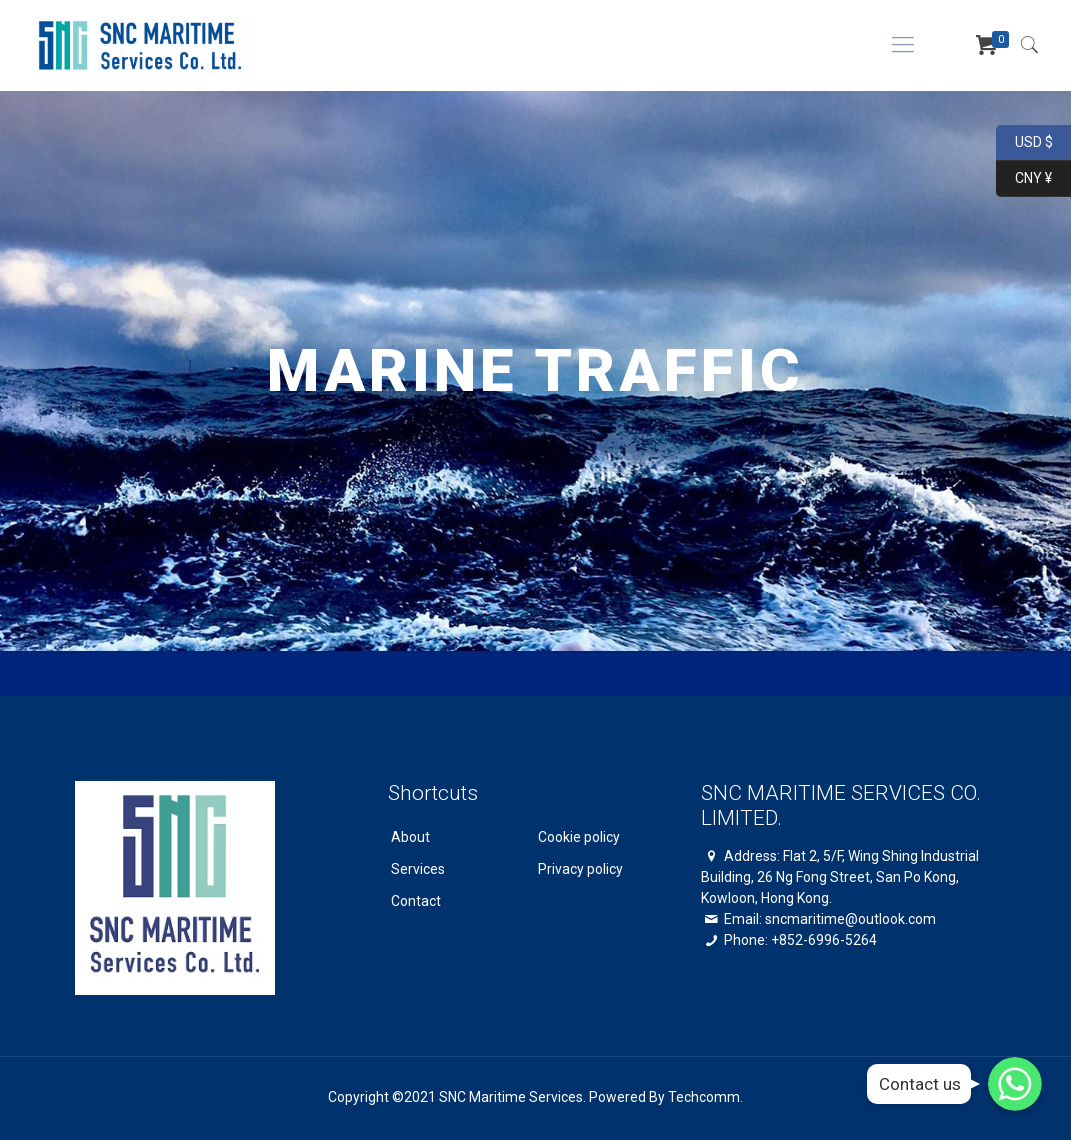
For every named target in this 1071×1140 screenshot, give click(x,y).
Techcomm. (705, 1097)
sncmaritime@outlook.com (850, 919)
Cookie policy (579, 837)
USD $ (1024, 143)
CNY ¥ (1024, 179)
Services (418, 869)
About (410, 837)
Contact (416, 901)
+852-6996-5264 (824, 940)
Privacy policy (580, 869)
